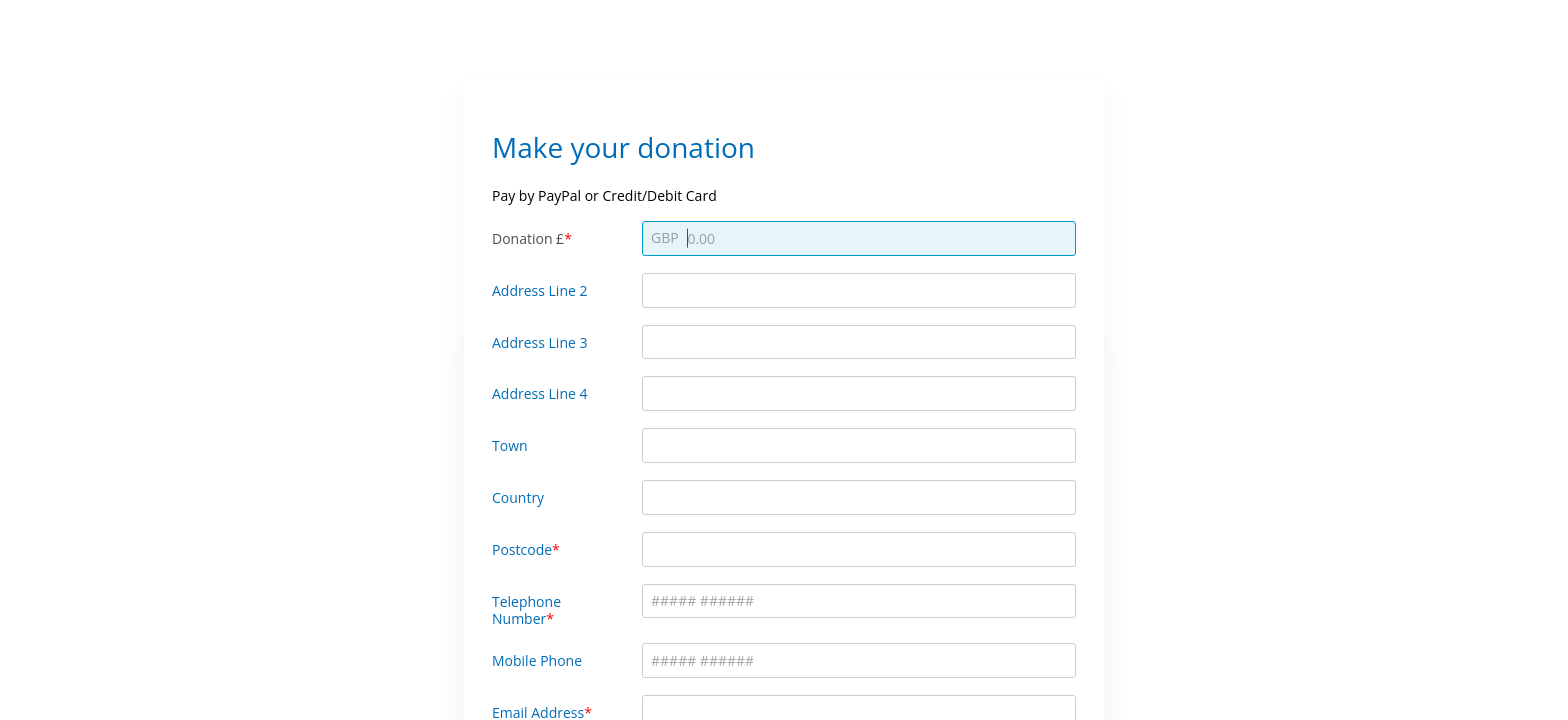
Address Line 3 (539, 342)
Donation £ (528, 238)
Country (518, 497)
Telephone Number (526, 610)
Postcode (522, 549)
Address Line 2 (539, 290)
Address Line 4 (539, 393)
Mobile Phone (537, 660)
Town (510, 445)
